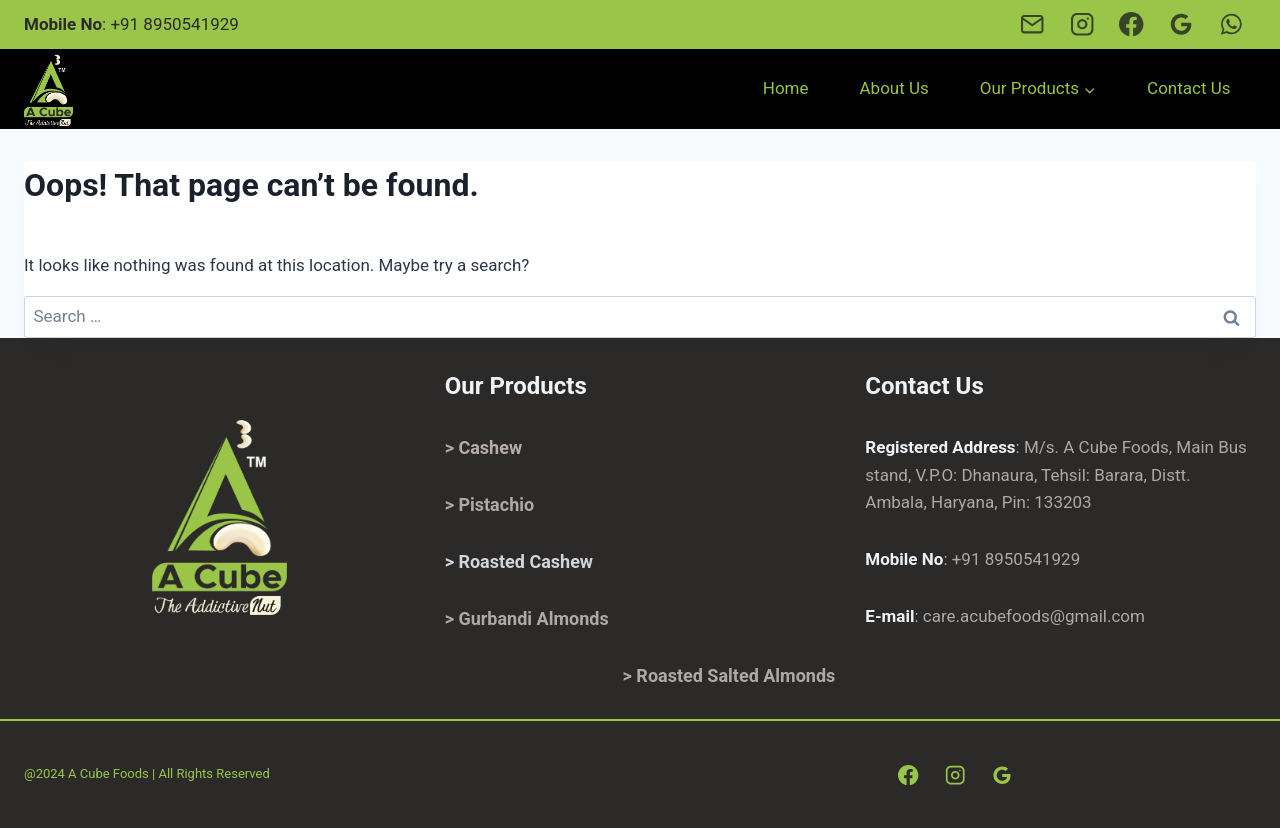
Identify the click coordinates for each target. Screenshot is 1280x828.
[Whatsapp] (1231, 24)
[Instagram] (1081, 24)
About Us (894, 88)
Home (786, 88)
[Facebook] (1131, 24)
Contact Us (1188, 88)
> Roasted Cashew (519, 561)
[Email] (1031, 24)
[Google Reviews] (1181, 24)
